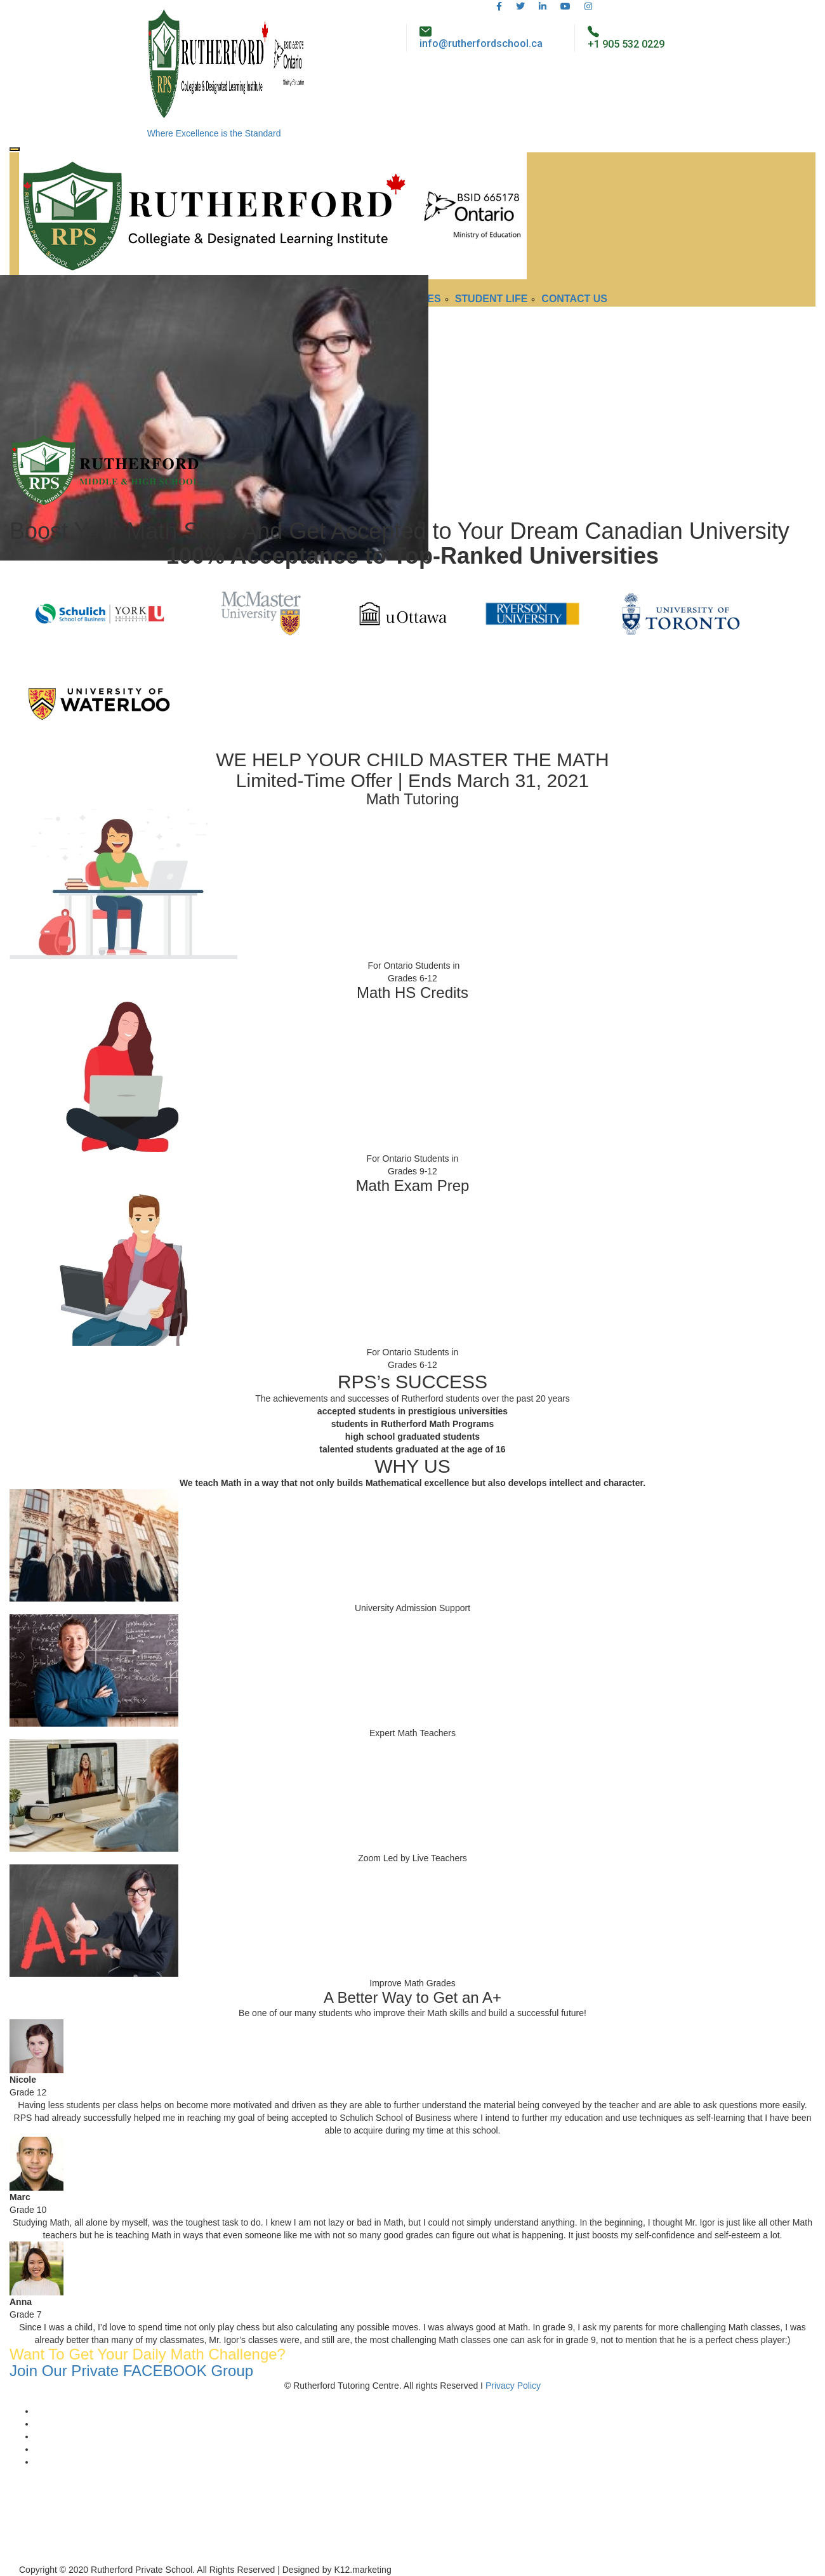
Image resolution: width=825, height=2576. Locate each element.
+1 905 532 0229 (626, 44)
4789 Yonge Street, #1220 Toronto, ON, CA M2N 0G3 (61, 2519)
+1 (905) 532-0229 (46, 2544)
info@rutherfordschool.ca (481, 43)
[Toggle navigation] (15, 149)
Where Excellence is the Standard (214, 133)
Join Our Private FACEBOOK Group (131, 2370)
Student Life (491, 298)
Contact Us (574, 298)
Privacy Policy (513, 2385)
